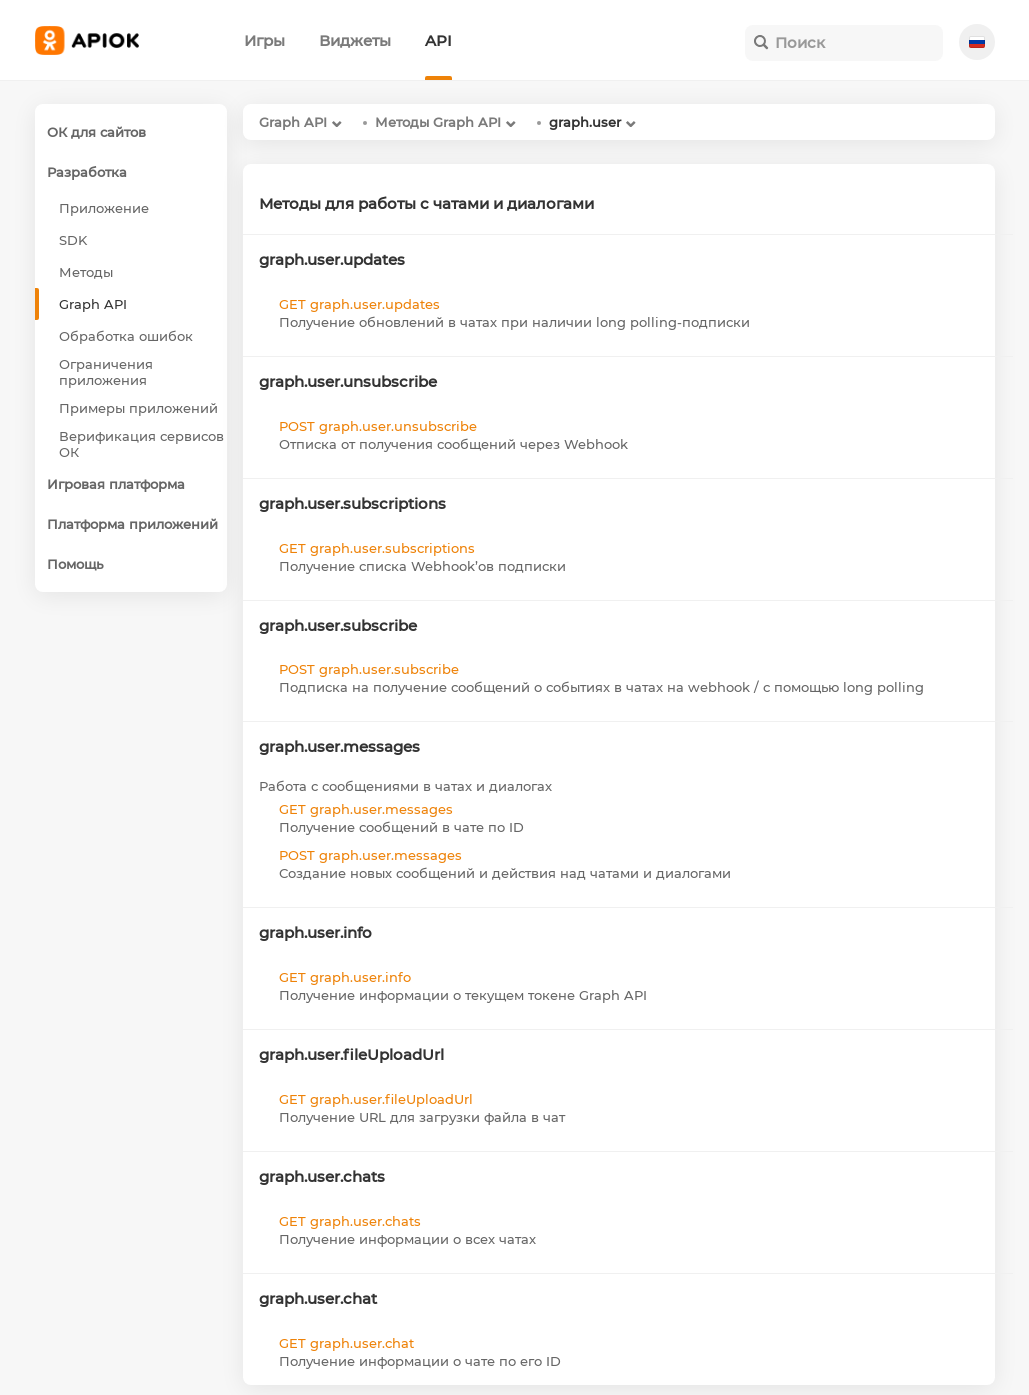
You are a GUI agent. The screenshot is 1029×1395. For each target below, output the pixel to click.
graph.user (585, 122)
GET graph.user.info (345, 977)
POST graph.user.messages (370, 855)
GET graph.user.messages (366, 809)
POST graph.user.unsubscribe (378, 426)
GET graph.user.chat (346, 1343)
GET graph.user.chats (350, 1221)
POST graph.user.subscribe (369, 669)
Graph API (293, 122)
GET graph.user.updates (359, 304)
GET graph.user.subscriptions (377, 548)
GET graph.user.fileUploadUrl (376, 1099)
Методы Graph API (438, 122)
